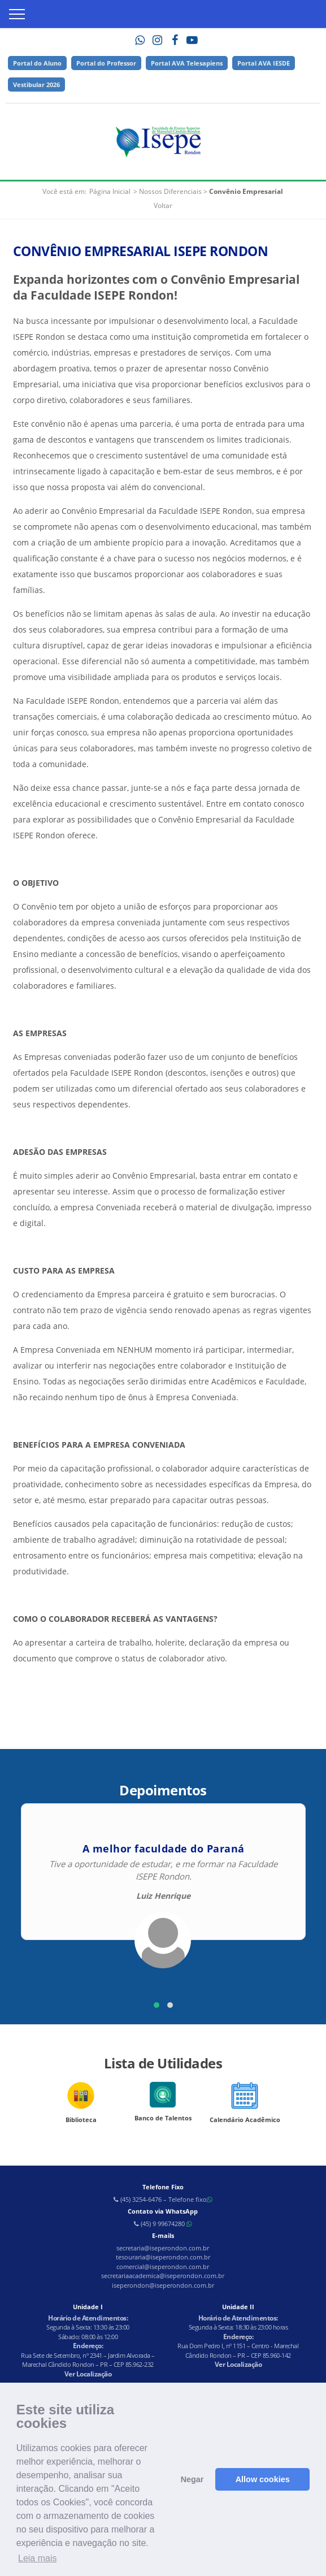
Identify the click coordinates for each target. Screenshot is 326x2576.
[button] (156, 2005)
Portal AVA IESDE (263, 63)
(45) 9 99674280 (163, 2223)
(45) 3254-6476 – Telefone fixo (163, 2199)
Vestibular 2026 (36, 84)
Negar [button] (192, 2479)
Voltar (163, 205)
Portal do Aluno (37, 63)
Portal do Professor (106, 63)
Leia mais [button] (37, 2558)
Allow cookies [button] (263, 2479)
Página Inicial (110, 191)
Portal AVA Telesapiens (187, 63)
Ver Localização (88, 2374)
